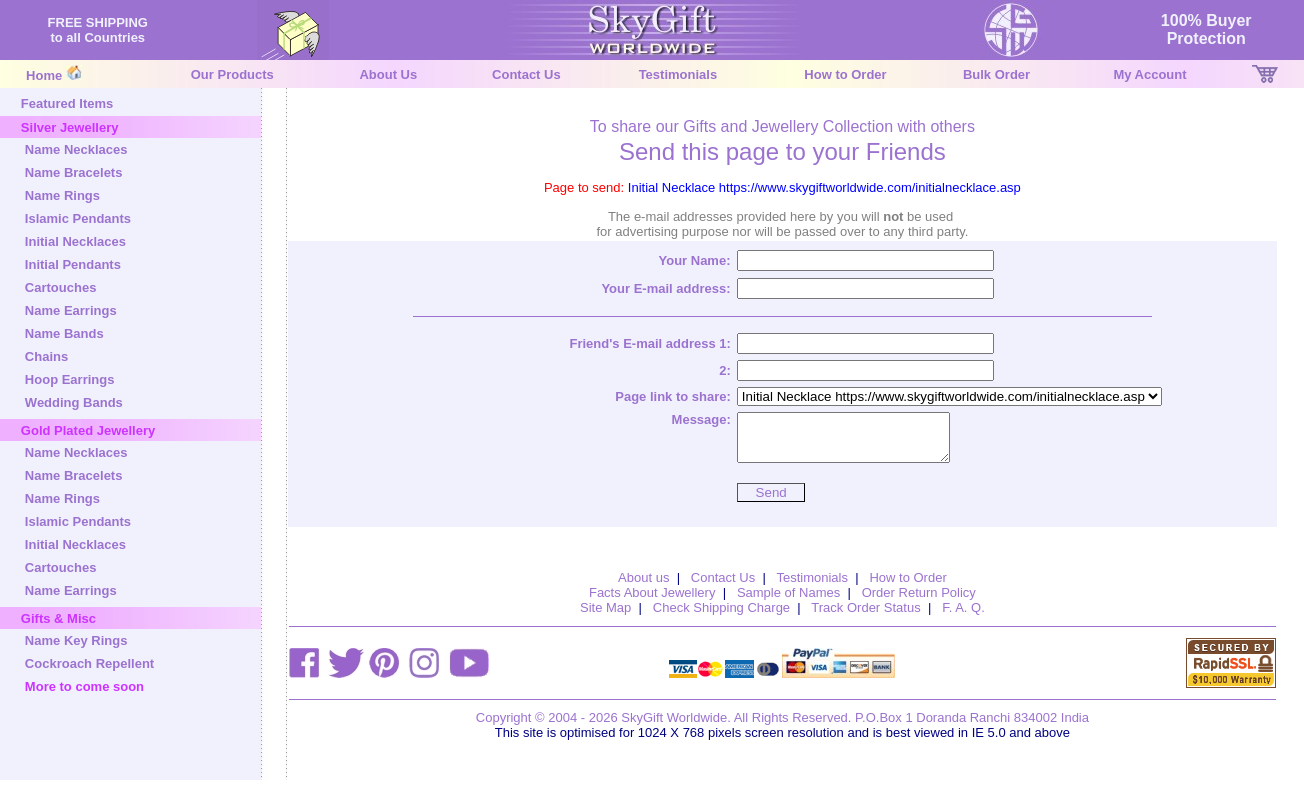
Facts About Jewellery (652, 601)
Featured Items (67, 103)
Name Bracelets (74, 172)
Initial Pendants (73, 264)
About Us (388, 74)
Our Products (232, 74)
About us (643, 586)
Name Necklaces (76, 149)
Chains (46, 356)
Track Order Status (865, 616)
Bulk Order (996, 74)
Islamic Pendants (78, 218)
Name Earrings (71, 310)
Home (44, 75)
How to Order (845, 74)
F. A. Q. (963, 616)
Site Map (605, 616)
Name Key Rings (76, 640)
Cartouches (61, 287)
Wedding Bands (74, 402)
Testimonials (678, 74)
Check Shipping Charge (721, 616)
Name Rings (62, 195)
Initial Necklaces (75, 241)
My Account (1149, 74)
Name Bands (64, 333)
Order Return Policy (919, 601)
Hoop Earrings (70, 379)
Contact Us (526, 74)
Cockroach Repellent (89, 663)
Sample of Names (788, 601)
